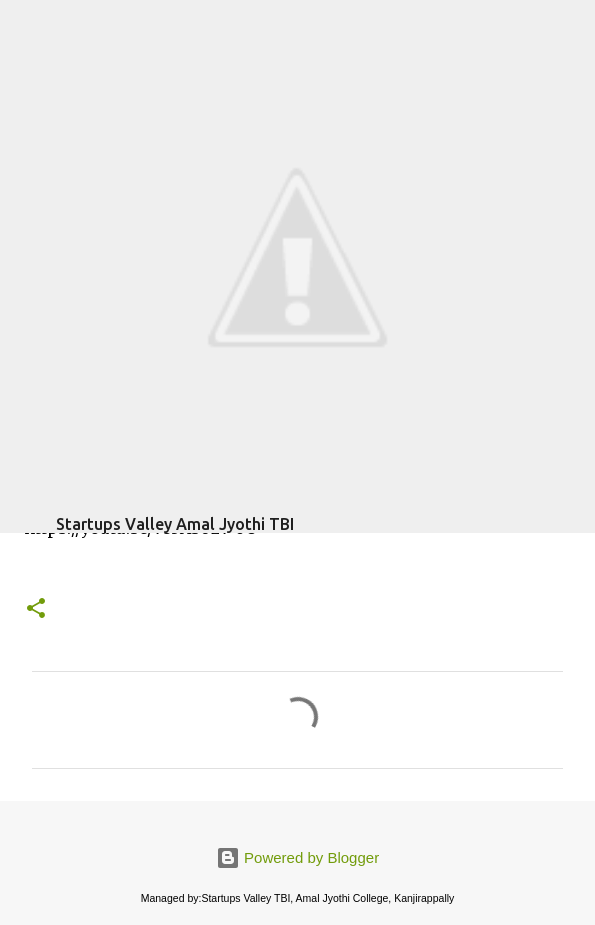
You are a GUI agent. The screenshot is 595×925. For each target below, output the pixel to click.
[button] (36, 609)
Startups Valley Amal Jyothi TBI (175, 524)
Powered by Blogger (297, 857)
